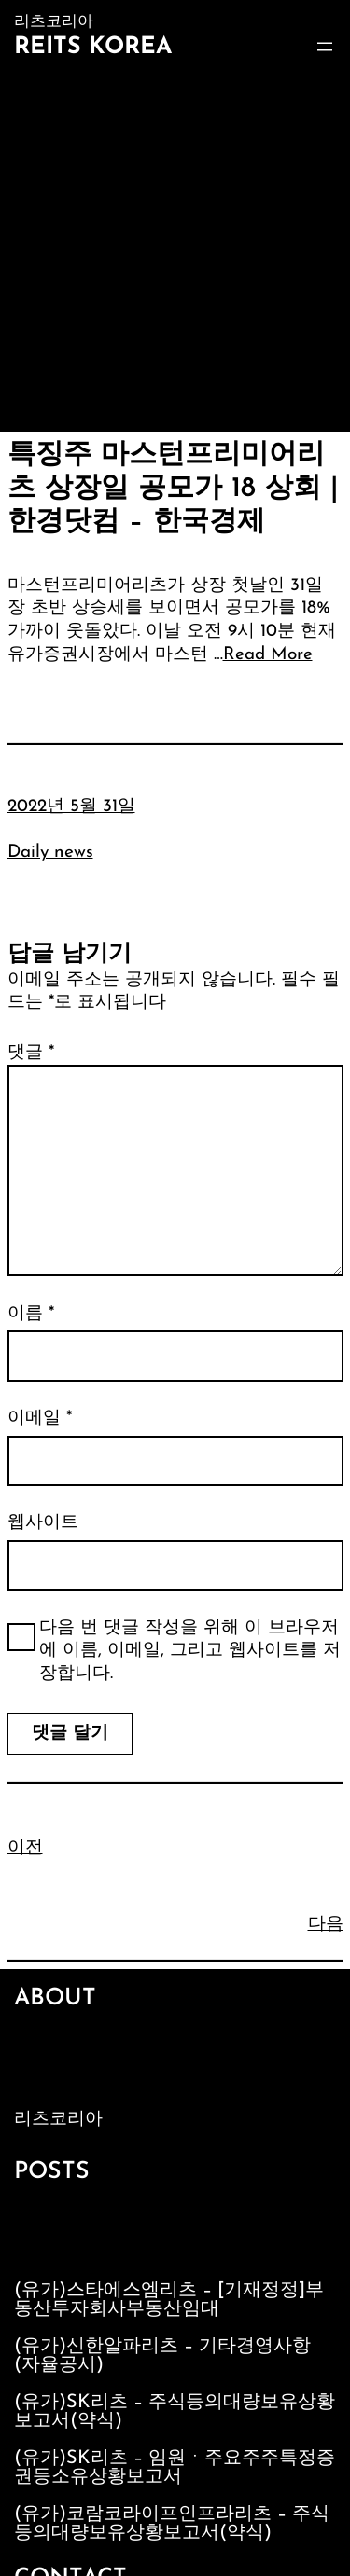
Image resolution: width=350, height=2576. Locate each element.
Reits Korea (93, 47)
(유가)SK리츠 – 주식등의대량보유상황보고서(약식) (174, 2412)
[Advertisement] (175, 247)
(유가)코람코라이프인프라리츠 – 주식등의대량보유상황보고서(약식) (171, 2523)
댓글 (30, 1053)
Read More (268, 655)
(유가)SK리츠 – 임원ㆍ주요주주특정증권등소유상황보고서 (174, 2467)
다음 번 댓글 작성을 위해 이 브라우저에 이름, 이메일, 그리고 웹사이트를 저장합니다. (190, 1651)
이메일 (39, 1418)
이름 (30, 1314)
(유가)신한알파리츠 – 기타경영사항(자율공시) (162, 2356)
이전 (25, 1848)
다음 (325, 1925)
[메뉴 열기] (325, 46)
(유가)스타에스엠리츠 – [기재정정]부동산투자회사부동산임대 (169, 2300)
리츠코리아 (58, 2119)
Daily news (50, 852)
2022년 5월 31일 (71, 807)
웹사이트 (42, 1523)
